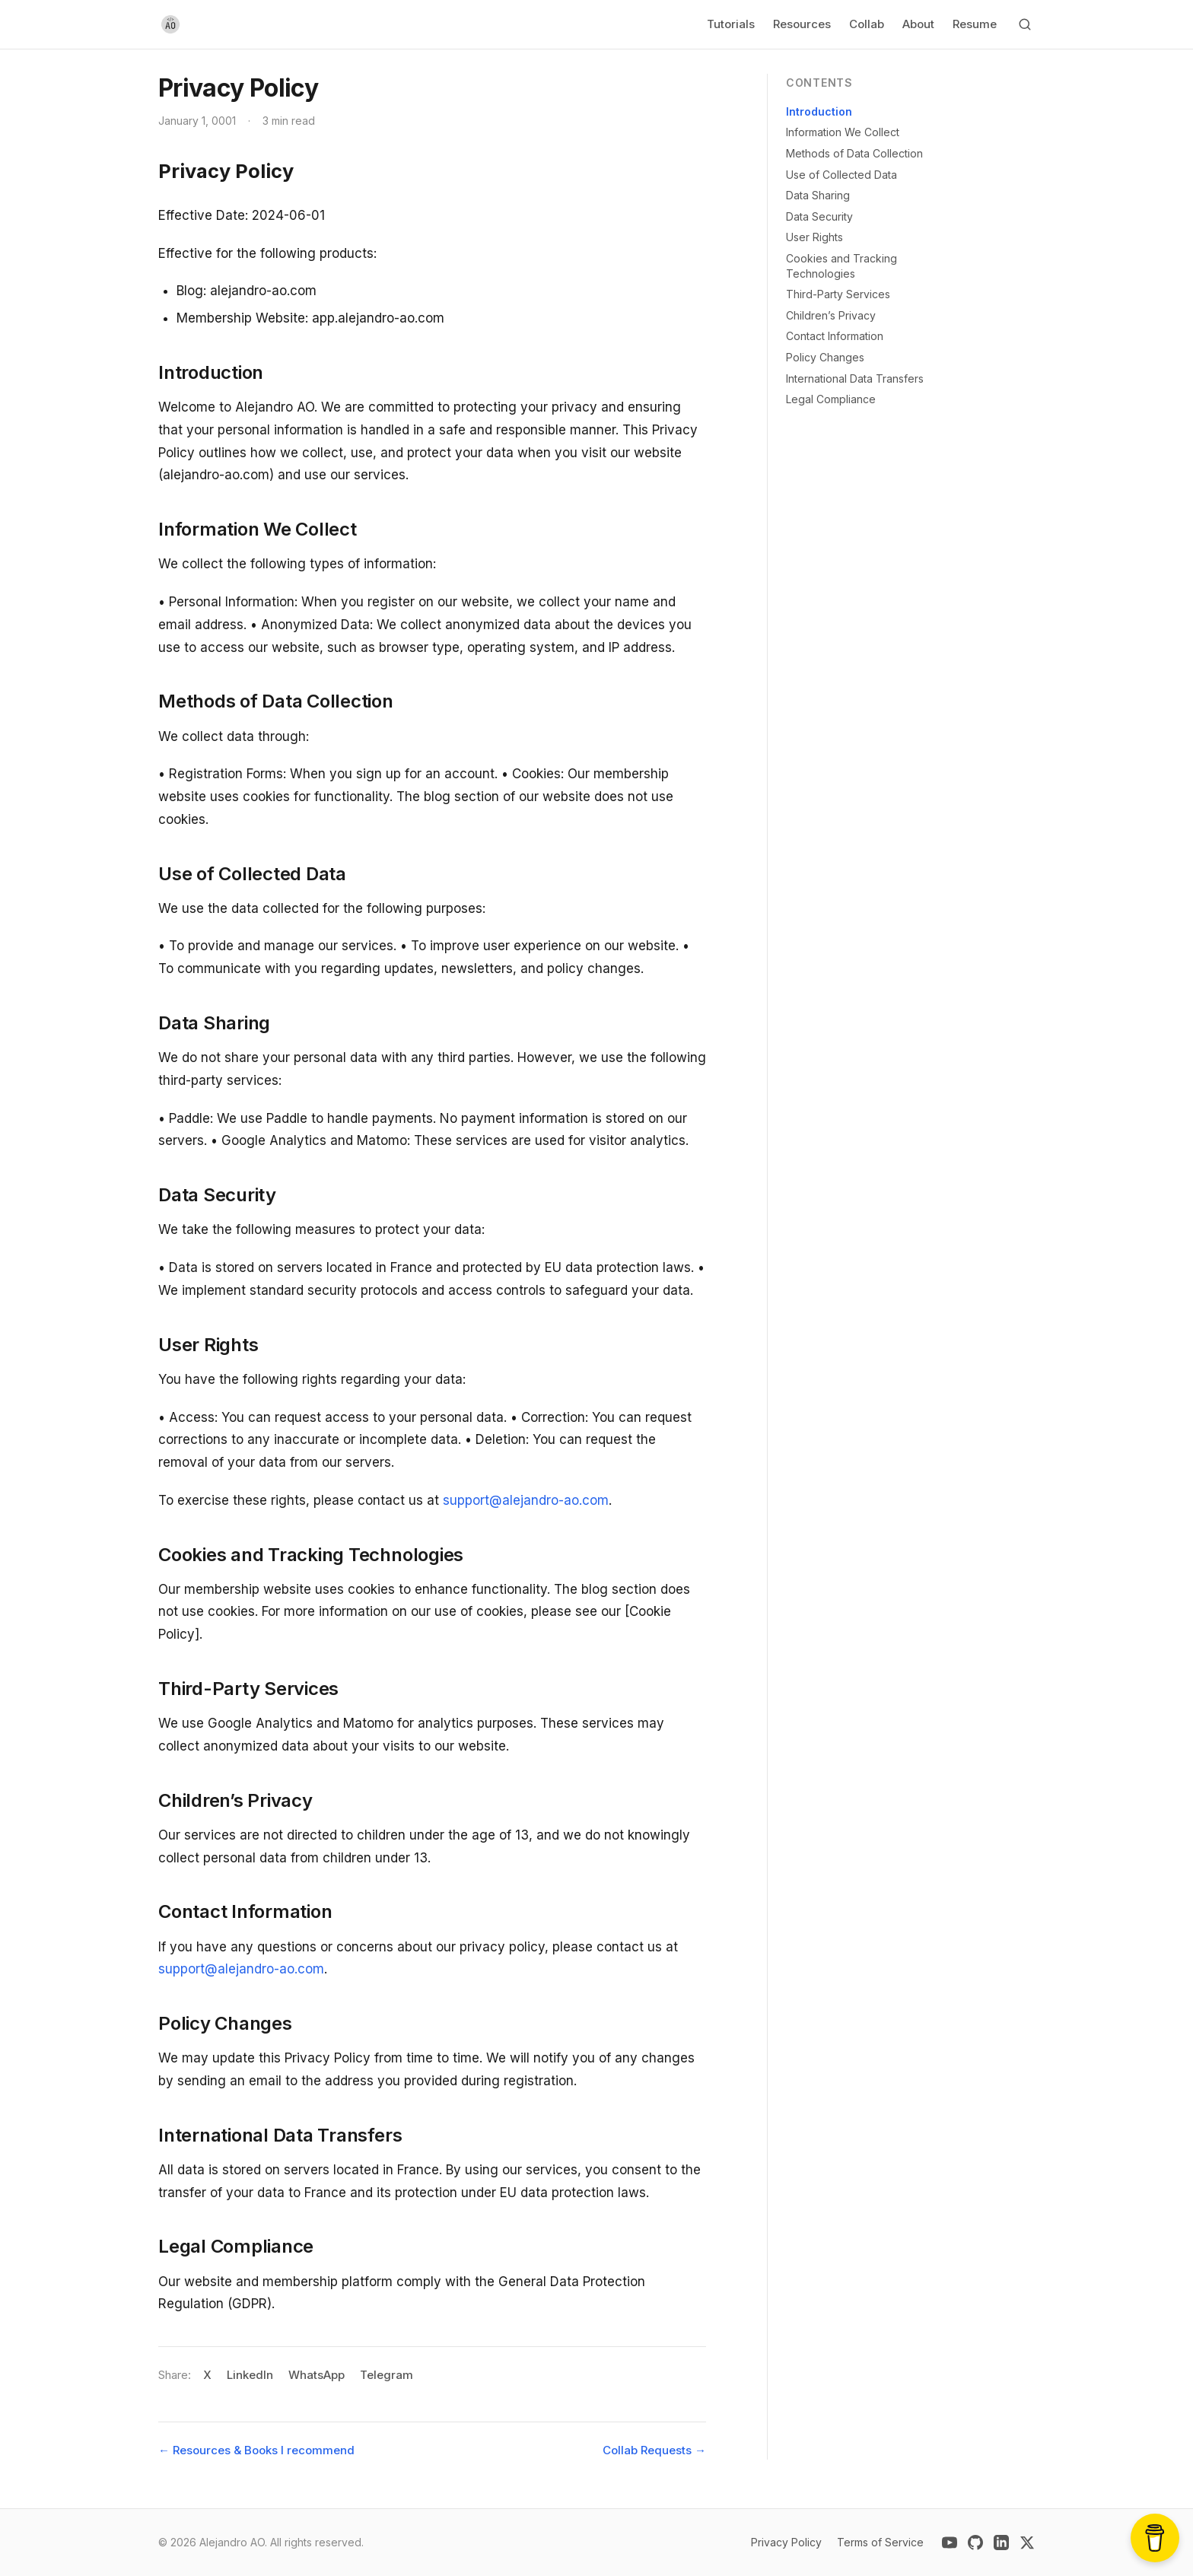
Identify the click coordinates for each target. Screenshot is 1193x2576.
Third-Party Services (838, 294)
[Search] (1025, 24)
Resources (802, 24)
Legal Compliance (831, 399)
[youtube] (949, 2542)
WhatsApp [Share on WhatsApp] (316, 2375)
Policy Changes (825, 357)
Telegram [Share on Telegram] (386, 2375)
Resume (975, 24)
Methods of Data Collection (854, 153)
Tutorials (731, 24)
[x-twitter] (1027, 2542)
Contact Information (834, 335)
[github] (975, 2542)
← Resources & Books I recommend (256, 2450)
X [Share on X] (207, 2375)
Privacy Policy (786, 2542)
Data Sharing (818, 195)
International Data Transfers (855, 378)
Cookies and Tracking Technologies (841, 266)
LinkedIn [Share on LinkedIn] (250, 2375)
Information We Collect (842, 132)
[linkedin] (1001, 2542)
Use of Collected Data (841, 174)
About (918, 24)
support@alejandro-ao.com (526, 1500)
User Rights (814, 237)
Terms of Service (880, 2542)
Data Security (819, 216)
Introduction (819, 111)
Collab (866, 24)
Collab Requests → (654, 2450)
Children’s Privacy (831, 315)
